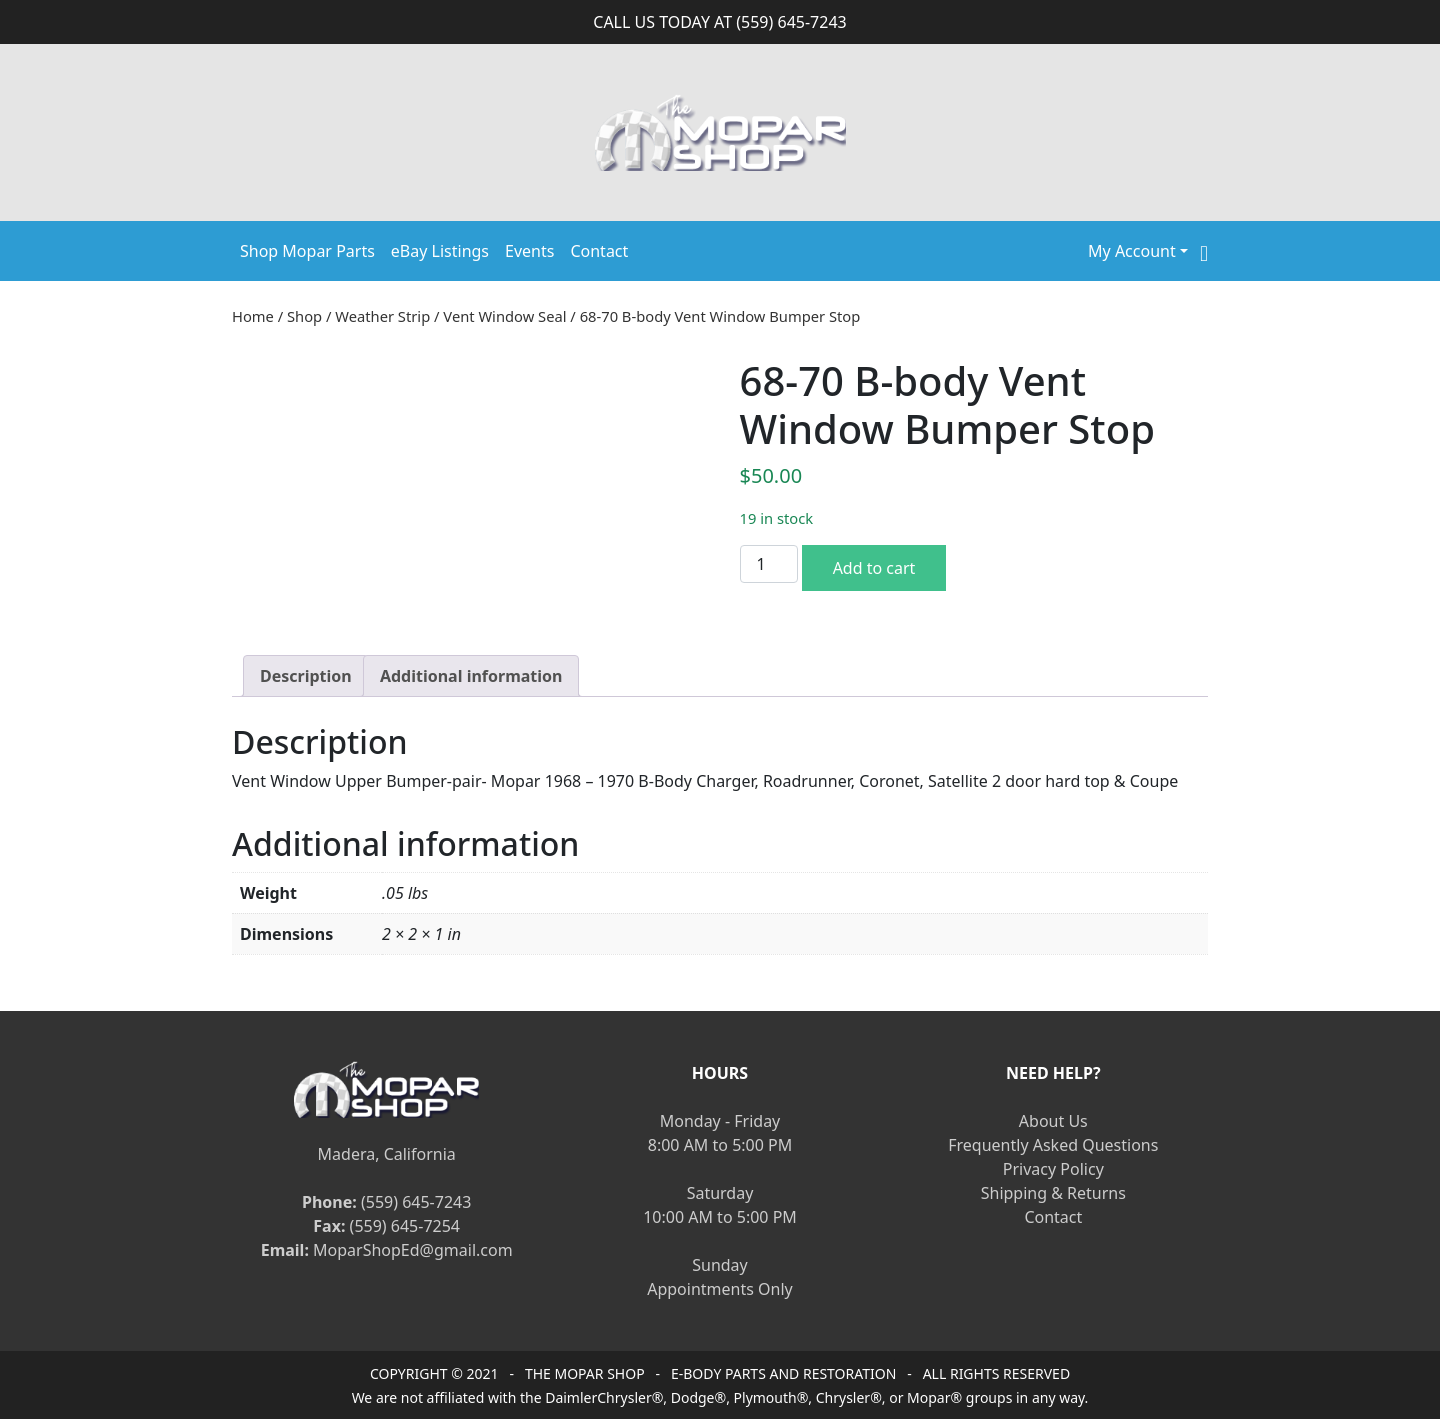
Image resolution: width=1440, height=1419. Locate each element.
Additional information (471, 676)
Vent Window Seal (504, 316)
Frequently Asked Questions (1053, 1145)
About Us (1053, 1121)
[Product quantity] (769, 564)
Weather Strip (382, 316)
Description (306, 676)
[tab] (306, 676)
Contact (599, 251)
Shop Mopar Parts (307, 251)
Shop (304, 316)
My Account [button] (1132, 251)
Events (529, 251)
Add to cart (874, 568)
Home (253, 316)
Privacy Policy (1053, 1169)
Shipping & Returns (1053, 1193)
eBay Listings (440, 251)
